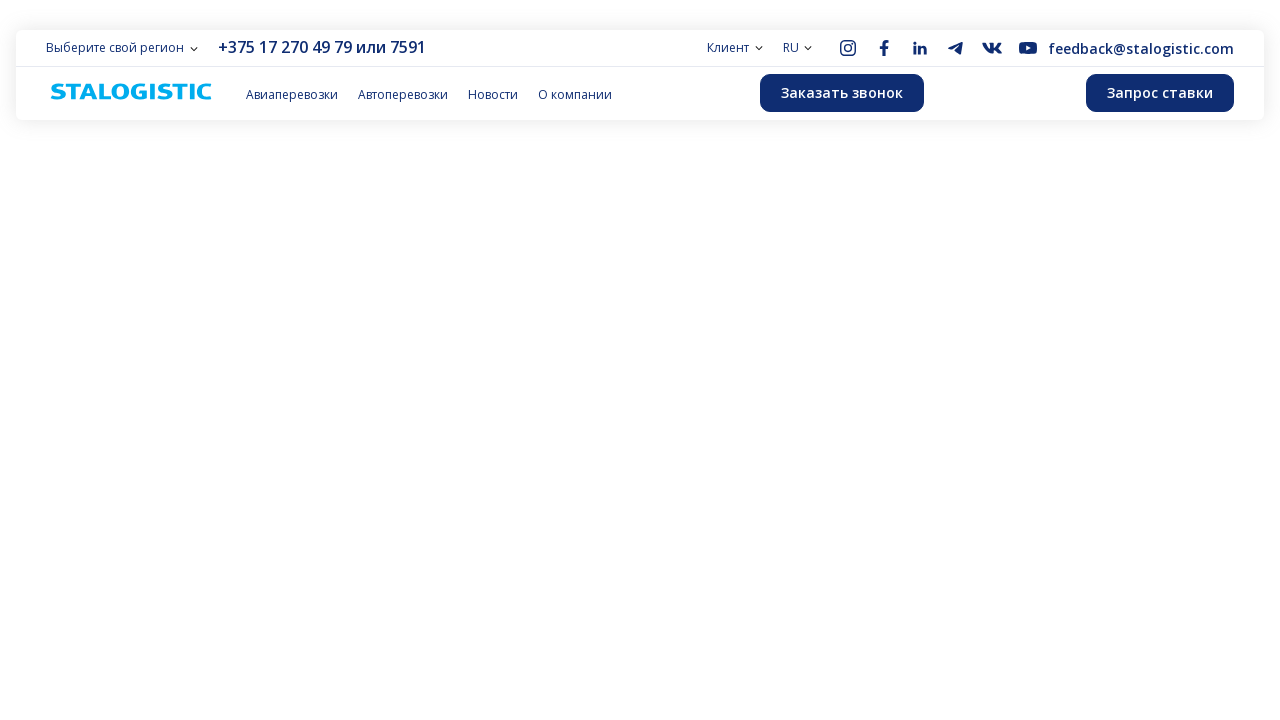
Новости (493, 95)
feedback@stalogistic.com (1141, 48)
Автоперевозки (403, 95)
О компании (575, 95)
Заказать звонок (842, 92)
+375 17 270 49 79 (285, 47)
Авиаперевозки (292, 95)
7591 (408, 47)
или (371, 47)
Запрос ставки (1160, 92)
